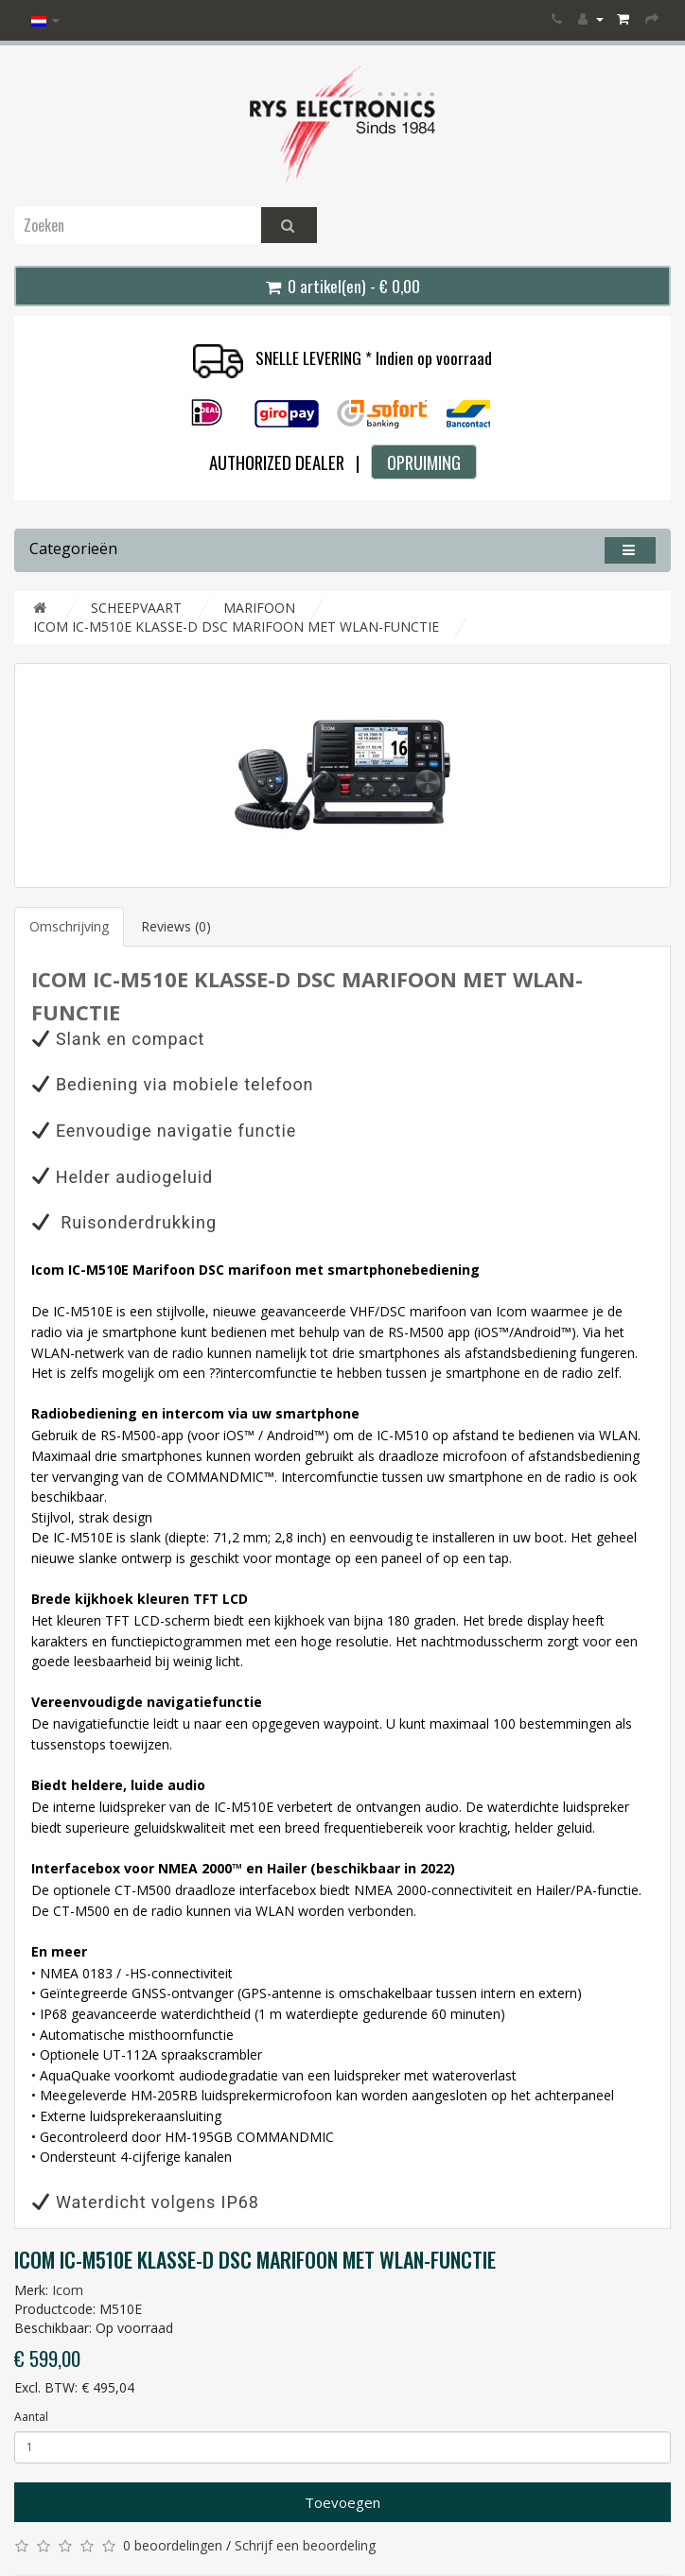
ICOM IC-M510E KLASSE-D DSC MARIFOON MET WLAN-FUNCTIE (236, 626)
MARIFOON (259, 608)
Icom (67, 2290)
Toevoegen (342, 2502)
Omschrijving (69, 926)
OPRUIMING (424, 462)
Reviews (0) (176, 926)
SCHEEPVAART (136, 608)
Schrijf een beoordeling (305, 2545)
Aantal (31, 2417)
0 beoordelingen (172, 2545)
